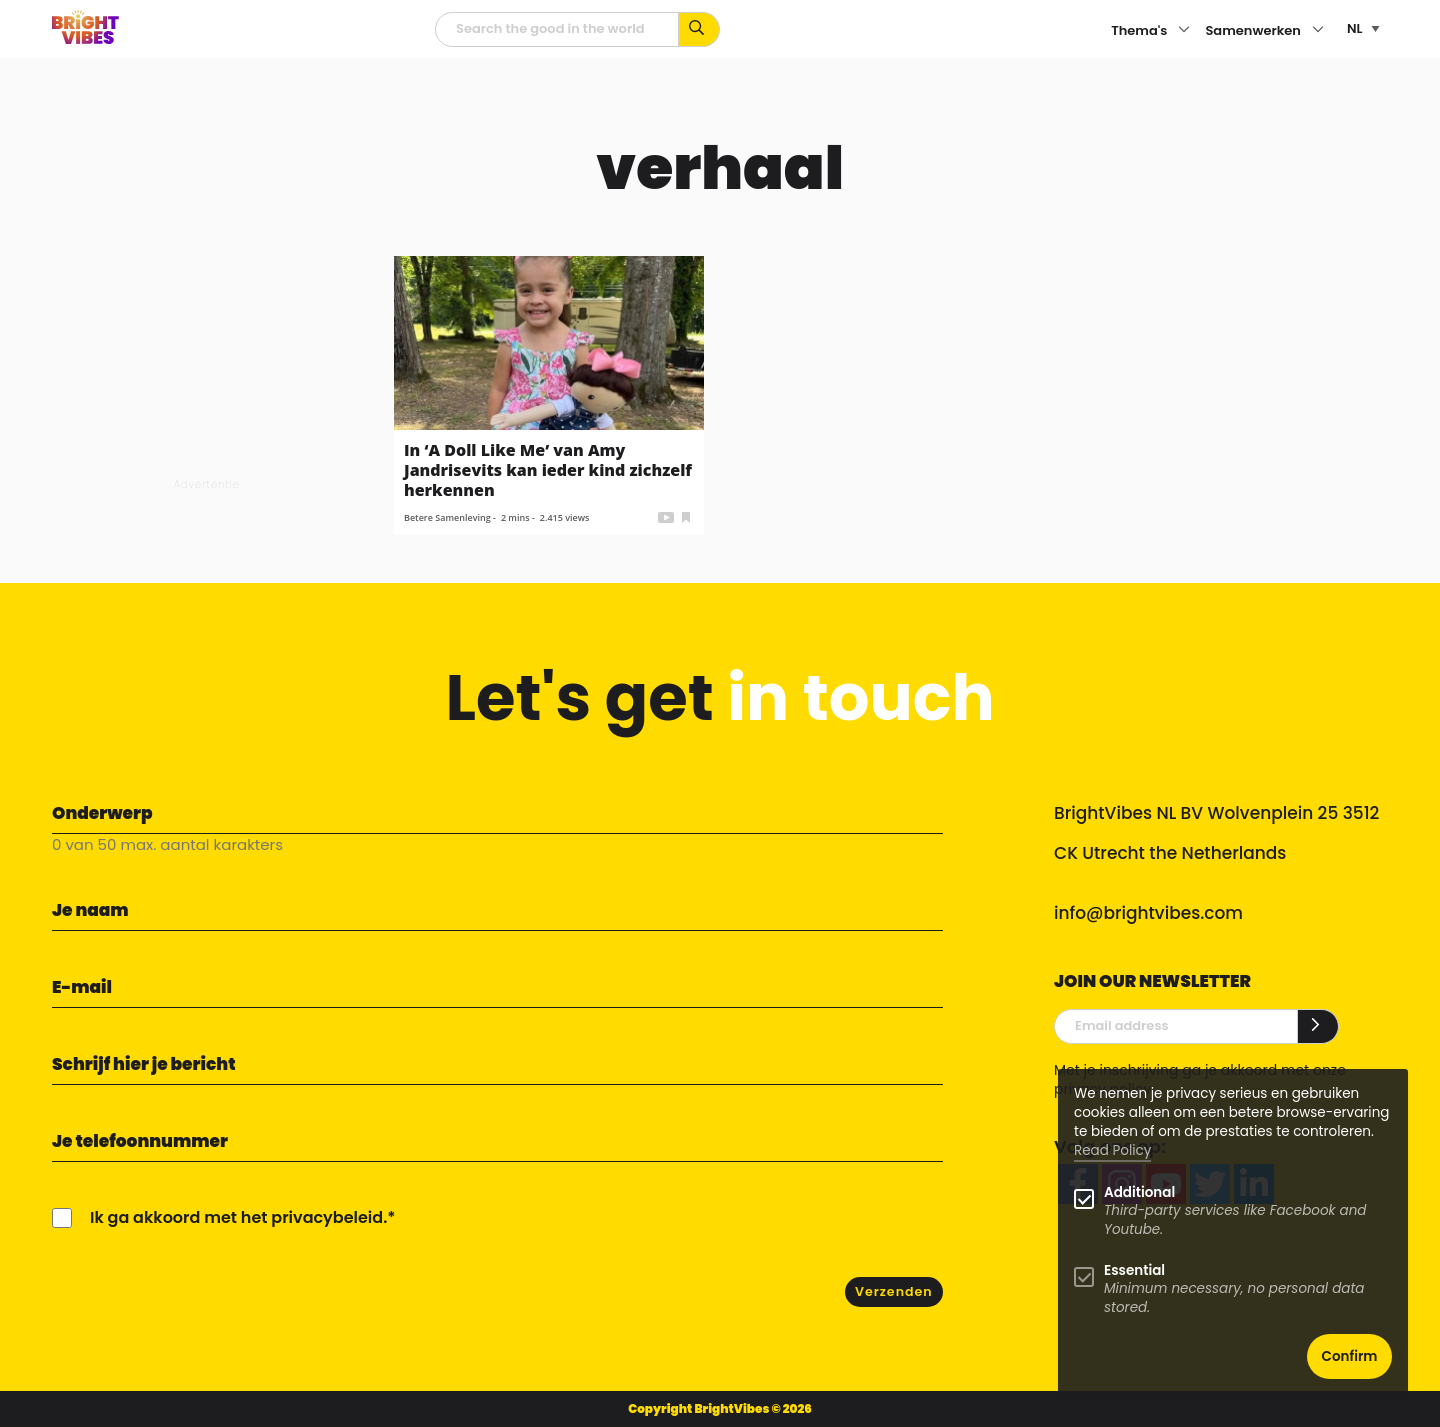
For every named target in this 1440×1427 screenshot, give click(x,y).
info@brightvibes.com (1148, 913)
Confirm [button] (1350, 1356)
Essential (1134, 1270)
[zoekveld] (557, 29)
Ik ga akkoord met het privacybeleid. (238, 1217)
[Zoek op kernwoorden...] (699, 29)
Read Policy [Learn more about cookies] (1112, 1150)
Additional (1139, 1192)
